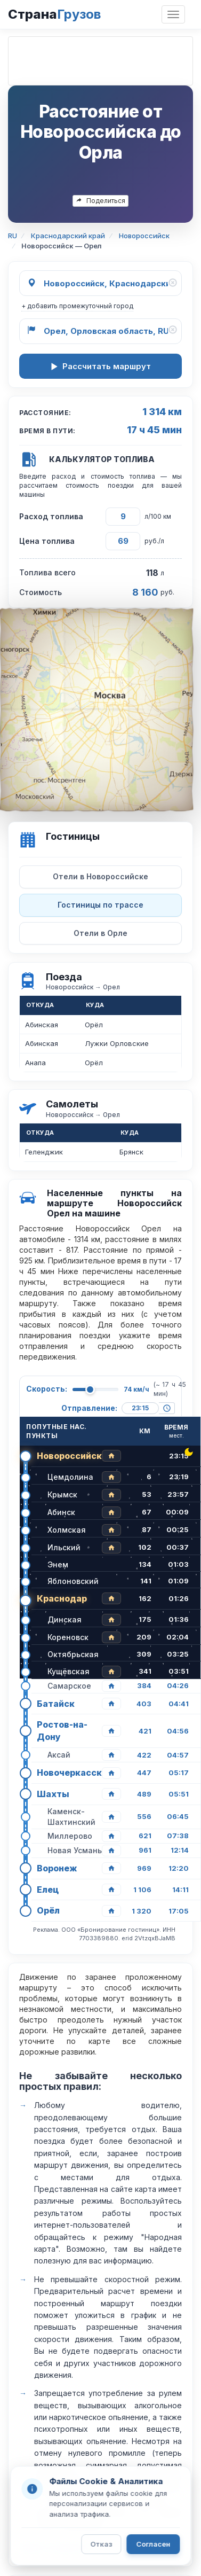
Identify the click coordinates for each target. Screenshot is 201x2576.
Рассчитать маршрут (100, 366)
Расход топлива (51, 516)
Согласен (153, 2544)
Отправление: (89, 1407)
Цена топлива (47, 540)
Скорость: (46, 1388)
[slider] (90, 1389)
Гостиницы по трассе (100, 904)
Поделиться (100, 201)
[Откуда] (100, 283)
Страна (54, 14)
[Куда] (100, 331)
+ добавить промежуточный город (77, 306)
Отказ (101, 2544)
